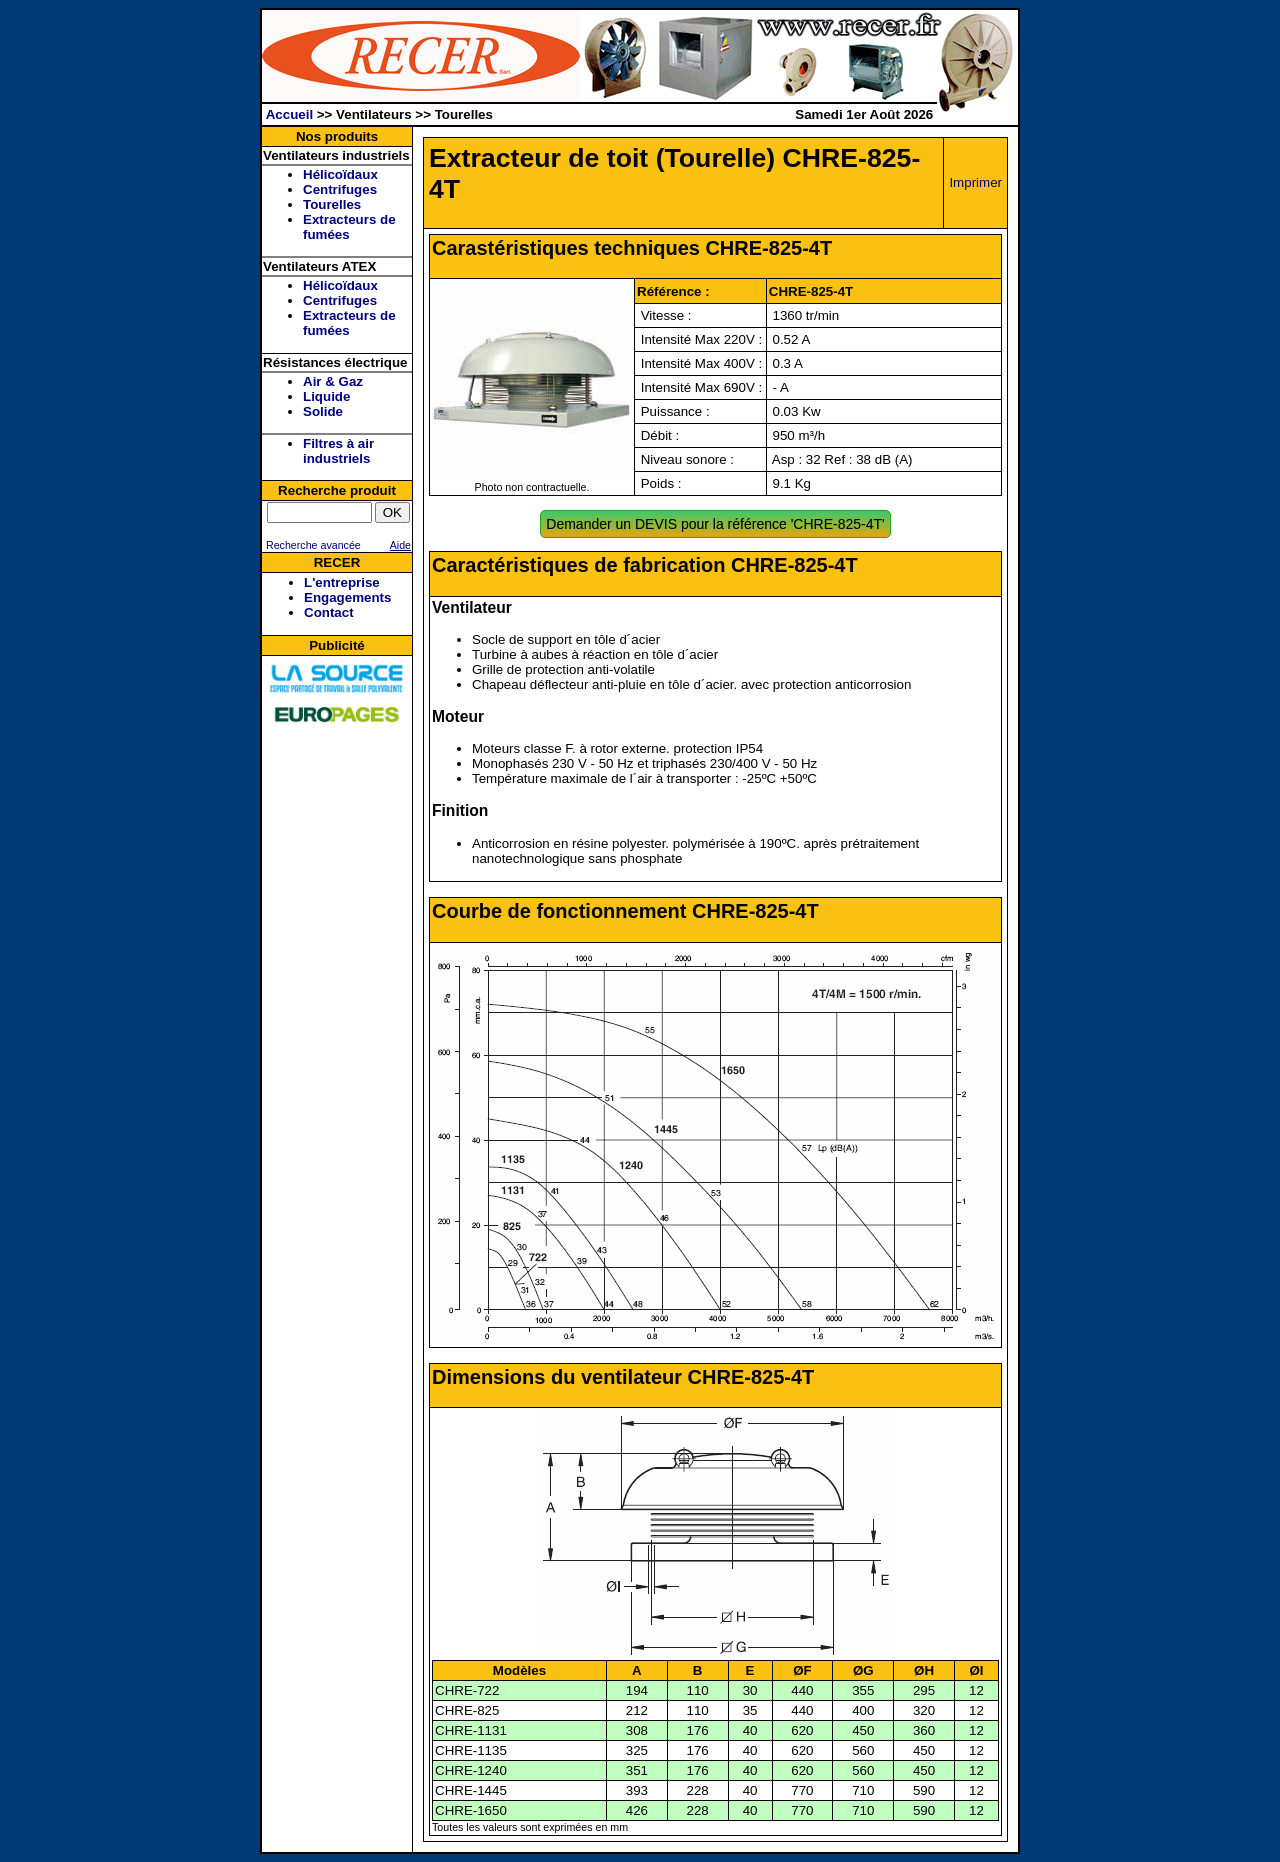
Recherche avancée (312, 545)
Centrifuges (340, 189)
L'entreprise (342, 582)
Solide (323, 411)
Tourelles (332, 204)
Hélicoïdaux (340, 174)
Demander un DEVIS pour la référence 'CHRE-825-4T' (715, 524)
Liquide (326, 396)
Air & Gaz (333, 381)
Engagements (347, 597)
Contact (329, 612)
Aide (400, 545)
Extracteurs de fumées (349, 227)
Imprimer (975, 182)
